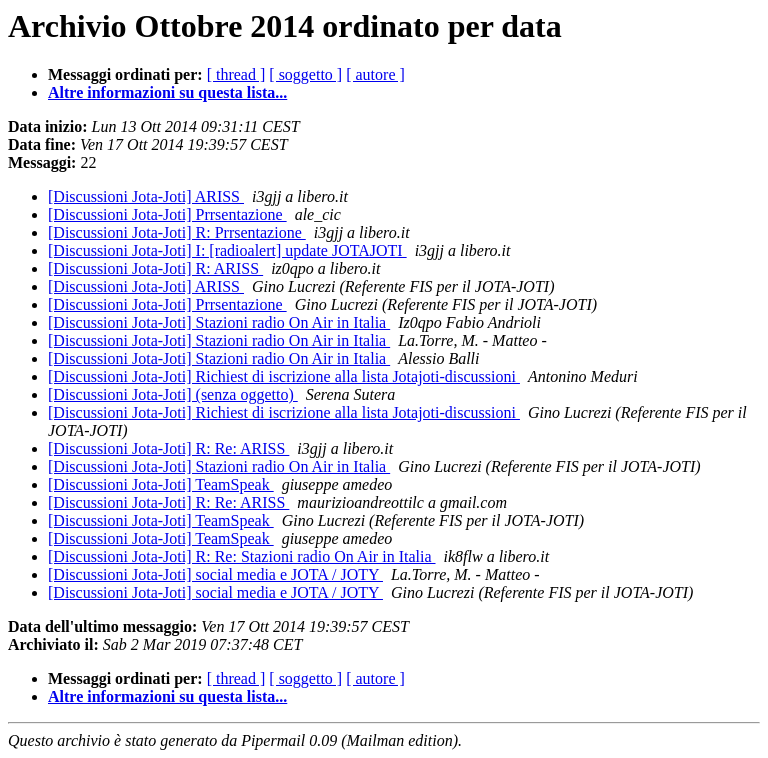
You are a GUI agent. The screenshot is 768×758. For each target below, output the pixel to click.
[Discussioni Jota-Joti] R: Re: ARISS (168, 448)
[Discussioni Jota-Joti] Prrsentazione (167, 214)
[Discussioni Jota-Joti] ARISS (146, 196)
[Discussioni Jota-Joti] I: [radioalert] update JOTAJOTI (227, 250)
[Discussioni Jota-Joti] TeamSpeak (161, 484)
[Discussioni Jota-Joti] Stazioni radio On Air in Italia (219, 322)
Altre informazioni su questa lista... (167, 92)
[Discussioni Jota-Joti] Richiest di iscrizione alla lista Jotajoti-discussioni (284, 376)
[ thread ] (236, 74)
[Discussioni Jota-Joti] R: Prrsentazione (177, 232)
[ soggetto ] (305, 74)
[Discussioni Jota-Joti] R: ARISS (155, 268)
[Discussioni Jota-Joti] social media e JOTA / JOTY (215, 574)
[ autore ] (375, 74)
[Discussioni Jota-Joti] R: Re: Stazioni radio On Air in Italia (242, 556)
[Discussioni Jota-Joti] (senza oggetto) (173, 394)
